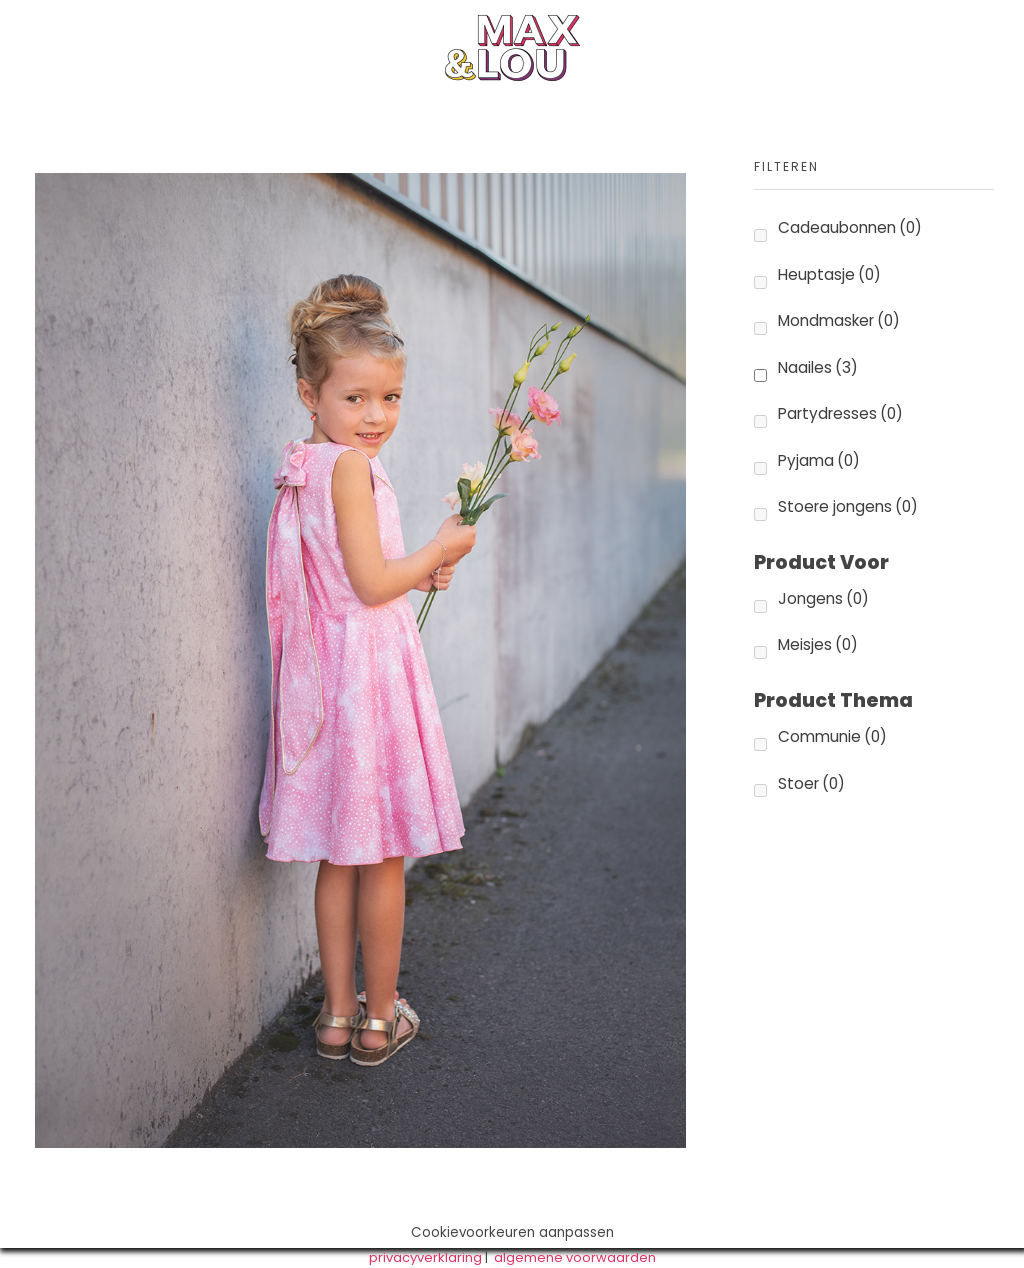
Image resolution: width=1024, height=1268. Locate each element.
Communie (832, 736)
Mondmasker (839, 320)
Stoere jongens (848, 506)
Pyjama (819, 460)
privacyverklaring (425, 1257)
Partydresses (840, 413)
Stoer (811, 783)
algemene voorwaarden (575, 1257)
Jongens (823, 598)
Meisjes (818, 644)
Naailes (818, 367)
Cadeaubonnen (850, 227)
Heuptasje (829, 274)
